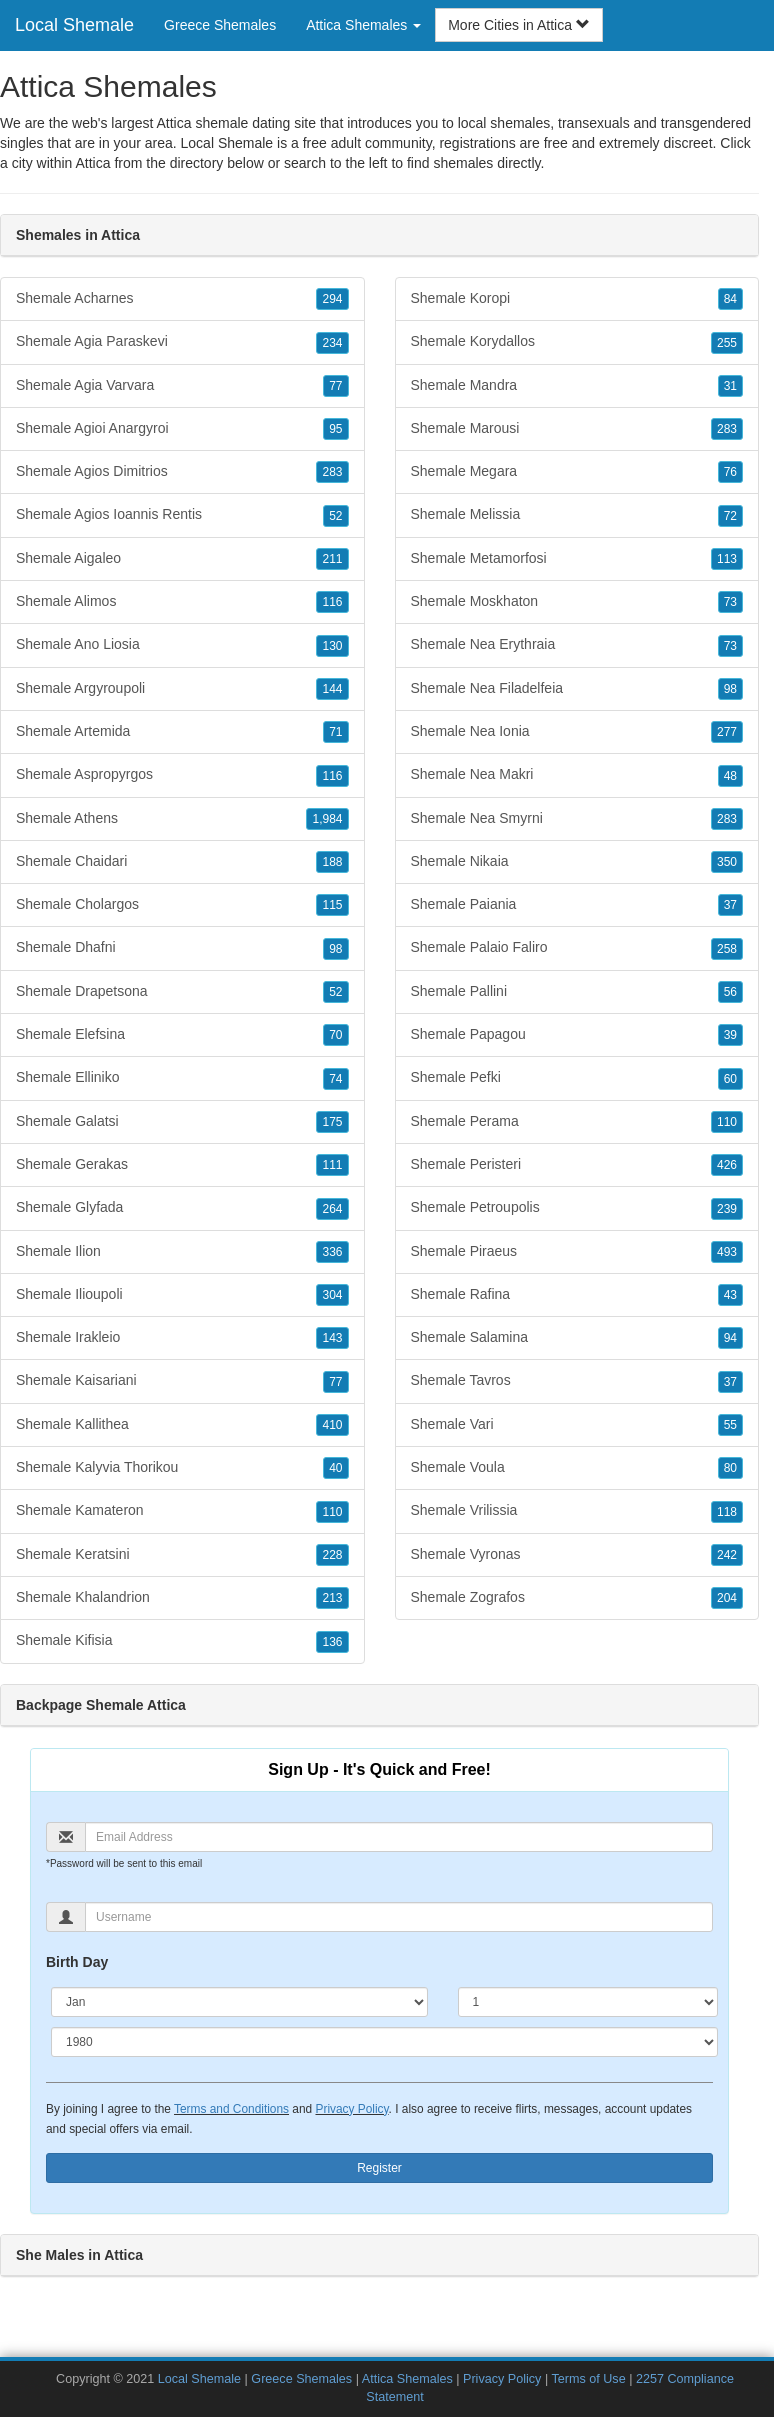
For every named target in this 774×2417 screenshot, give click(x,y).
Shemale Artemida (182, 732)
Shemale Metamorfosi (577, 559)
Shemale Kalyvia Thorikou (182, 1468)
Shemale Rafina (577, 1295)
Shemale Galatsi (182, 1122)
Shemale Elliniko (182, 1078)
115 (332, 905)
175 (332, 1122)
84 (730, 299)
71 (335, 732)
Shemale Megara (577, 472)
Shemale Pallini (577, 992)
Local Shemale (74, 25)
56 (730, 992)
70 (335, 1035)
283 (332, 472)
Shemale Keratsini (182, 1555)
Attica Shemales (407, 2379)
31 (730, 386)
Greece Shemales (220, 25)
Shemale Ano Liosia (182, 645)
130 (332, 646)
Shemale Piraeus (577, 1252)
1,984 (327, 819)
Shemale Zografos (577, 1598)
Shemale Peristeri (577, 1165)
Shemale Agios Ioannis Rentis (182, 515)
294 (332, 299)
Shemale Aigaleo (182, 559)
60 (730, 1079)
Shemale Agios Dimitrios (182, 472)
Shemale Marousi (577, 429)
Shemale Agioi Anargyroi (182, 429)
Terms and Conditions (231, 2109)
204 (727, 1598)
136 (332, 1642)
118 (727, 1512)
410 (332, 1425)
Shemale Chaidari (182, 862)
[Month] (239, 2002)
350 (727, 862)
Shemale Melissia (577, 515)
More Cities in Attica (519, 25)
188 (332, 862)
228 (332, 1555)
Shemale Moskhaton (577, 602)
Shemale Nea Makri (577, 775)
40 (335, 1468)
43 (730, 1295)
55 (730, 1425)
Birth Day (77, 1962)
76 (730, 472)
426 (727, 1165)
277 (727, 732)
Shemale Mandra (577, 386)
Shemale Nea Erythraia (577, 645)
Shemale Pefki (577, 1078)
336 (332, 1252)
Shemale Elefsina (182, 1035)
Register (379, 2168)
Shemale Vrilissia (577, 1511)
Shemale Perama (577, 1122)
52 (335, 516)
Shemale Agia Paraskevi (182, 342)
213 (332, 1598)
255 (727, 343)
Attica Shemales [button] (363, 25)
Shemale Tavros (577, 1381)
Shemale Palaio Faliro (577, 948)
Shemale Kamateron (182, 1511)
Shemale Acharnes (182, 299)
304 (332, 1295)
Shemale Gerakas (182, 1165)
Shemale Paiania (577, 905)
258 (727, 949)
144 (332, 689)
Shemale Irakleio (182, 1338)
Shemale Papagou (577, 1035)
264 (332, 1209)
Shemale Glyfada (182, 1208)
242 (727, 1555)
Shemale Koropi (577, 299)
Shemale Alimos (182, 602)
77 (335, 386)
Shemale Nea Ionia (577, 732)
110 (332, 1512)
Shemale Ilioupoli (182, 1295)
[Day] (588, 2002)
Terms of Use (588, 2379)
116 (332, 602)
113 (727, 559)
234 (332, 343)
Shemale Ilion (182, 1252)
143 (332, 1338)
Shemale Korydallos (577, 342)
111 (332, 1165)
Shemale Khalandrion (182, 1598)
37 (730, 905)
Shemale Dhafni (182, 948)
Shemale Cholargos (182, 905)
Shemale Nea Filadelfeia (577, 689)
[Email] (399, 1837)
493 (727, 1252)
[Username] (399, 1917)
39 (730, 1035)
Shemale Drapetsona (182, 992)
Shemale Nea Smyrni (577, 819)
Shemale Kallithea (182, 1425)
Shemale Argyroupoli (182, 689)
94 (730, 1338)
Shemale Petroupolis (577, 1208)
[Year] (384, 2042)
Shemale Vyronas (577, 1555)
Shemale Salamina (577, 1338)
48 (730, 776)
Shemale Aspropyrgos (182, 775)
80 (730, 1468)
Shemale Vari (577, 1425)
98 (335, 949)
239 (727, 1209)
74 (335, 1079)
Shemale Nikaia (577, 862)
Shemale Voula (577, 1468)
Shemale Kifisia (182, 1641)
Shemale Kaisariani (182, 1381)
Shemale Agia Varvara (182, 386)
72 (730, 516)
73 (730, 602)
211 (332, 559)
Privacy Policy (351, 2109)
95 (335, 429)
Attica (92, 163)
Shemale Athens (182, 819)
